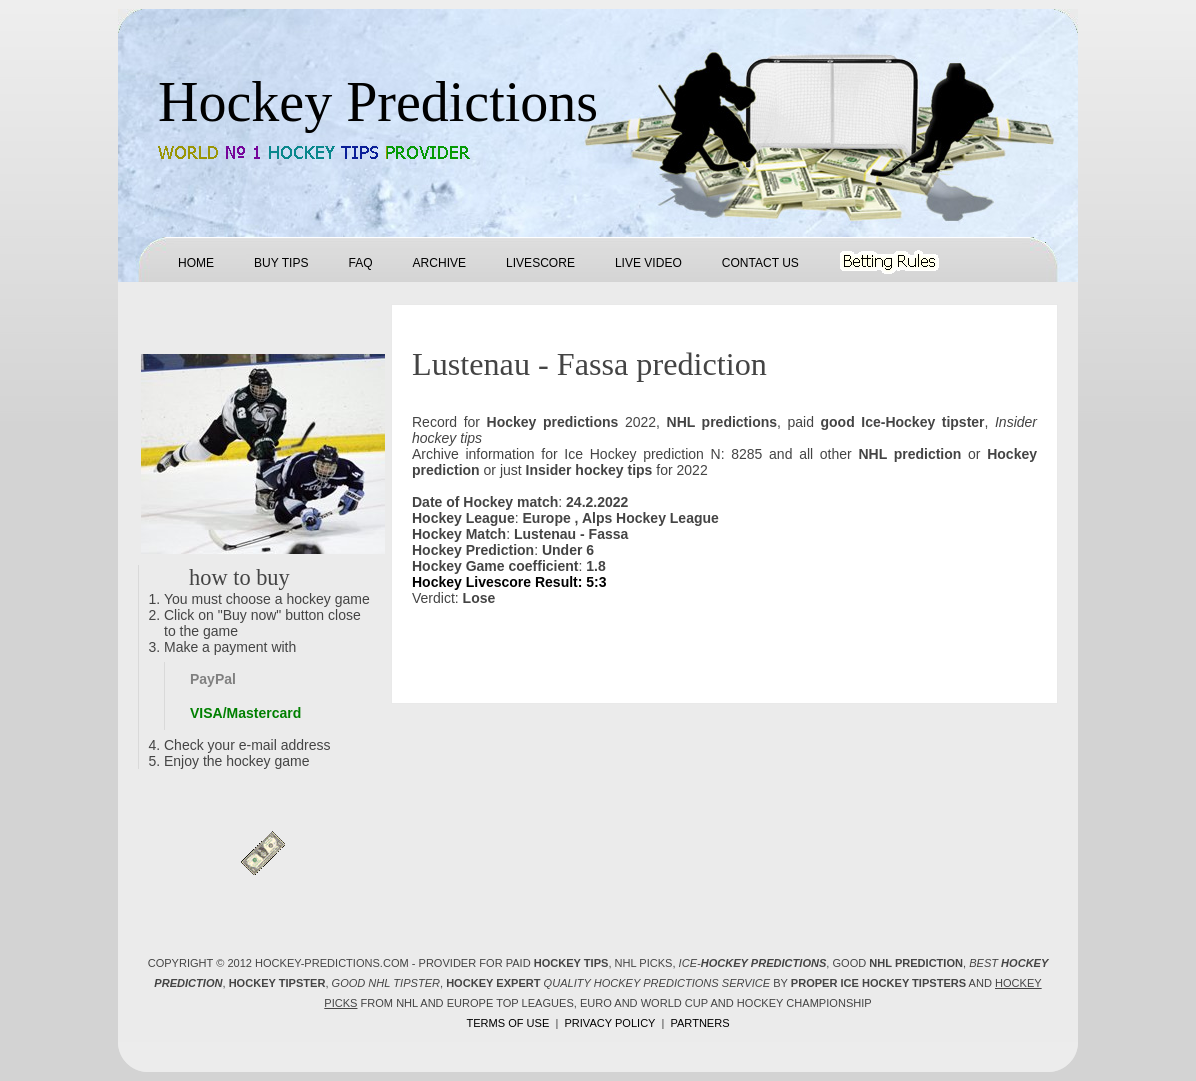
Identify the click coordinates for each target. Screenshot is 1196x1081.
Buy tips (281, 263)
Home (196, 263)
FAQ (360, 263)
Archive (439, 263)
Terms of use (507, 1023)
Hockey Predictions (378, 102)
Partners (699, 1023)
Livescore (540, 263)
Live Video (648, 263)
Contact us (760, 263)
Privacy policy (609, 1023)
